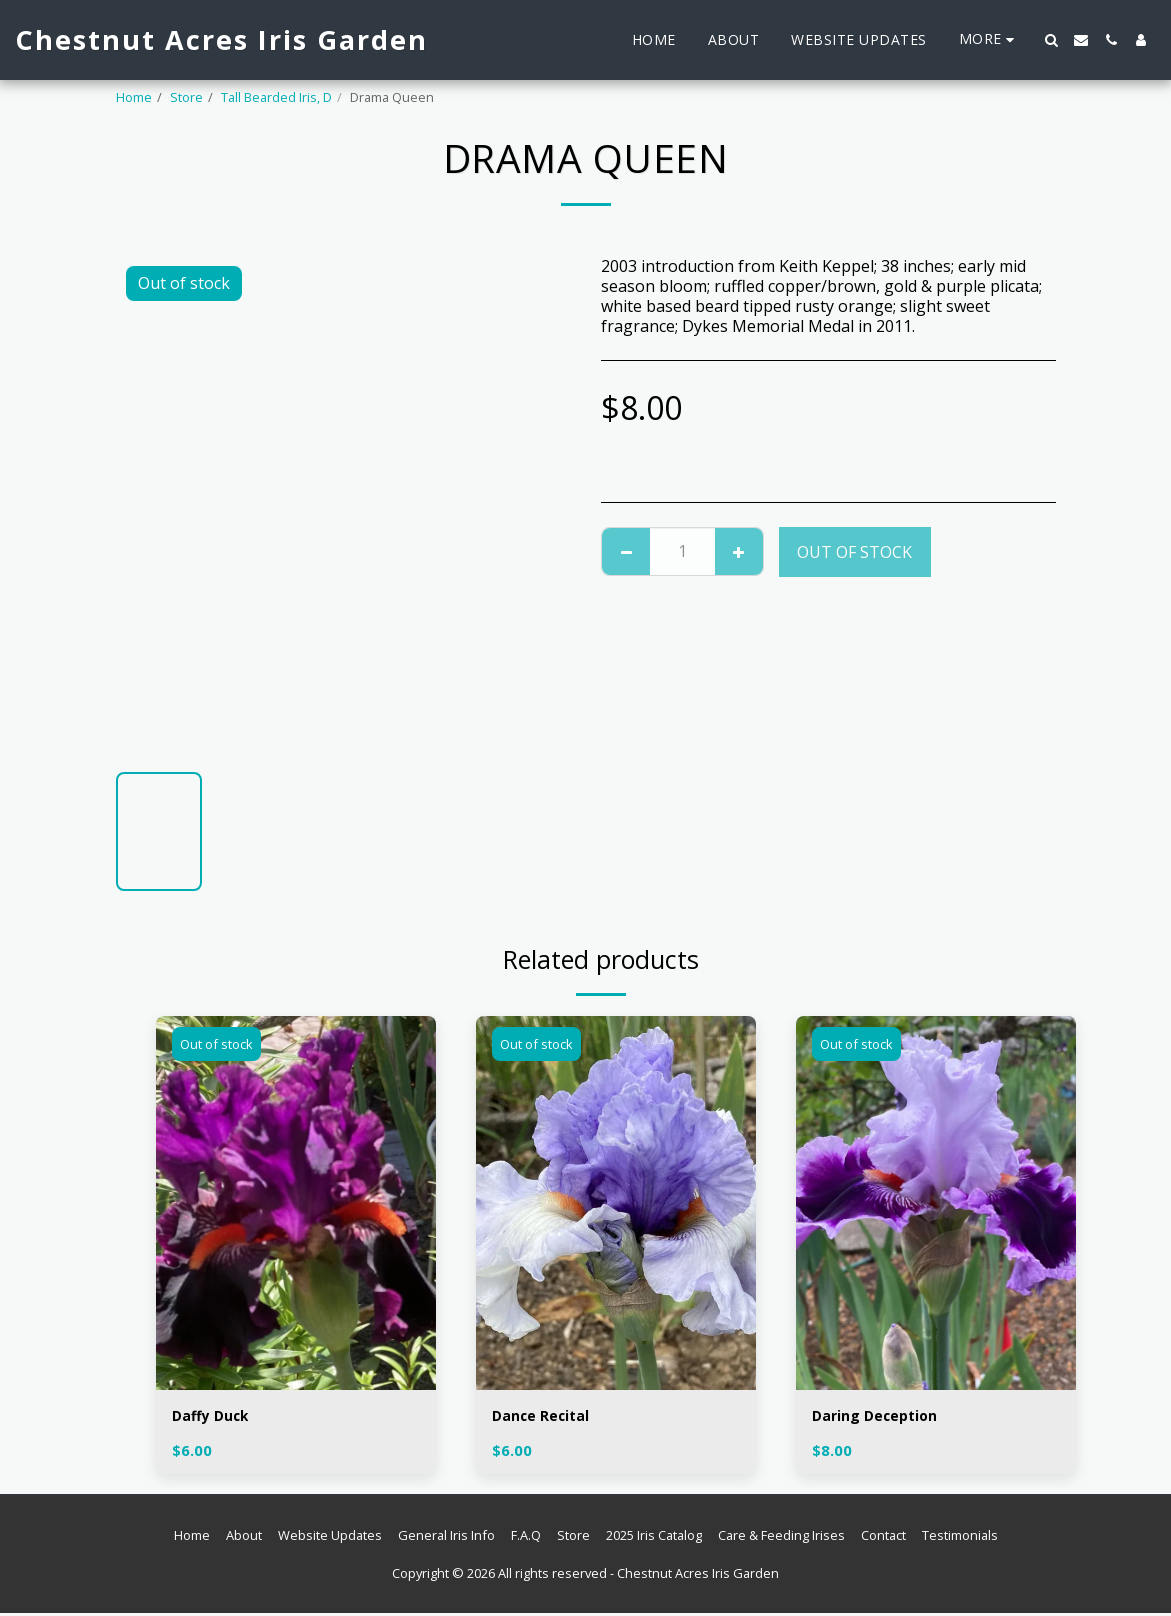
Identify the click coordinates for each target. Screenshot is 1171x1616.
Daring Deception (882, 1418)
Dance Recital (546, 1418)
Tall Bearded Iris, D (276, 97)
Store (186, 97)
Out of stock (854, 552)
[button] (1051, 40)
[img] (296, 1202)
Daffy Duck (214, 1418)
